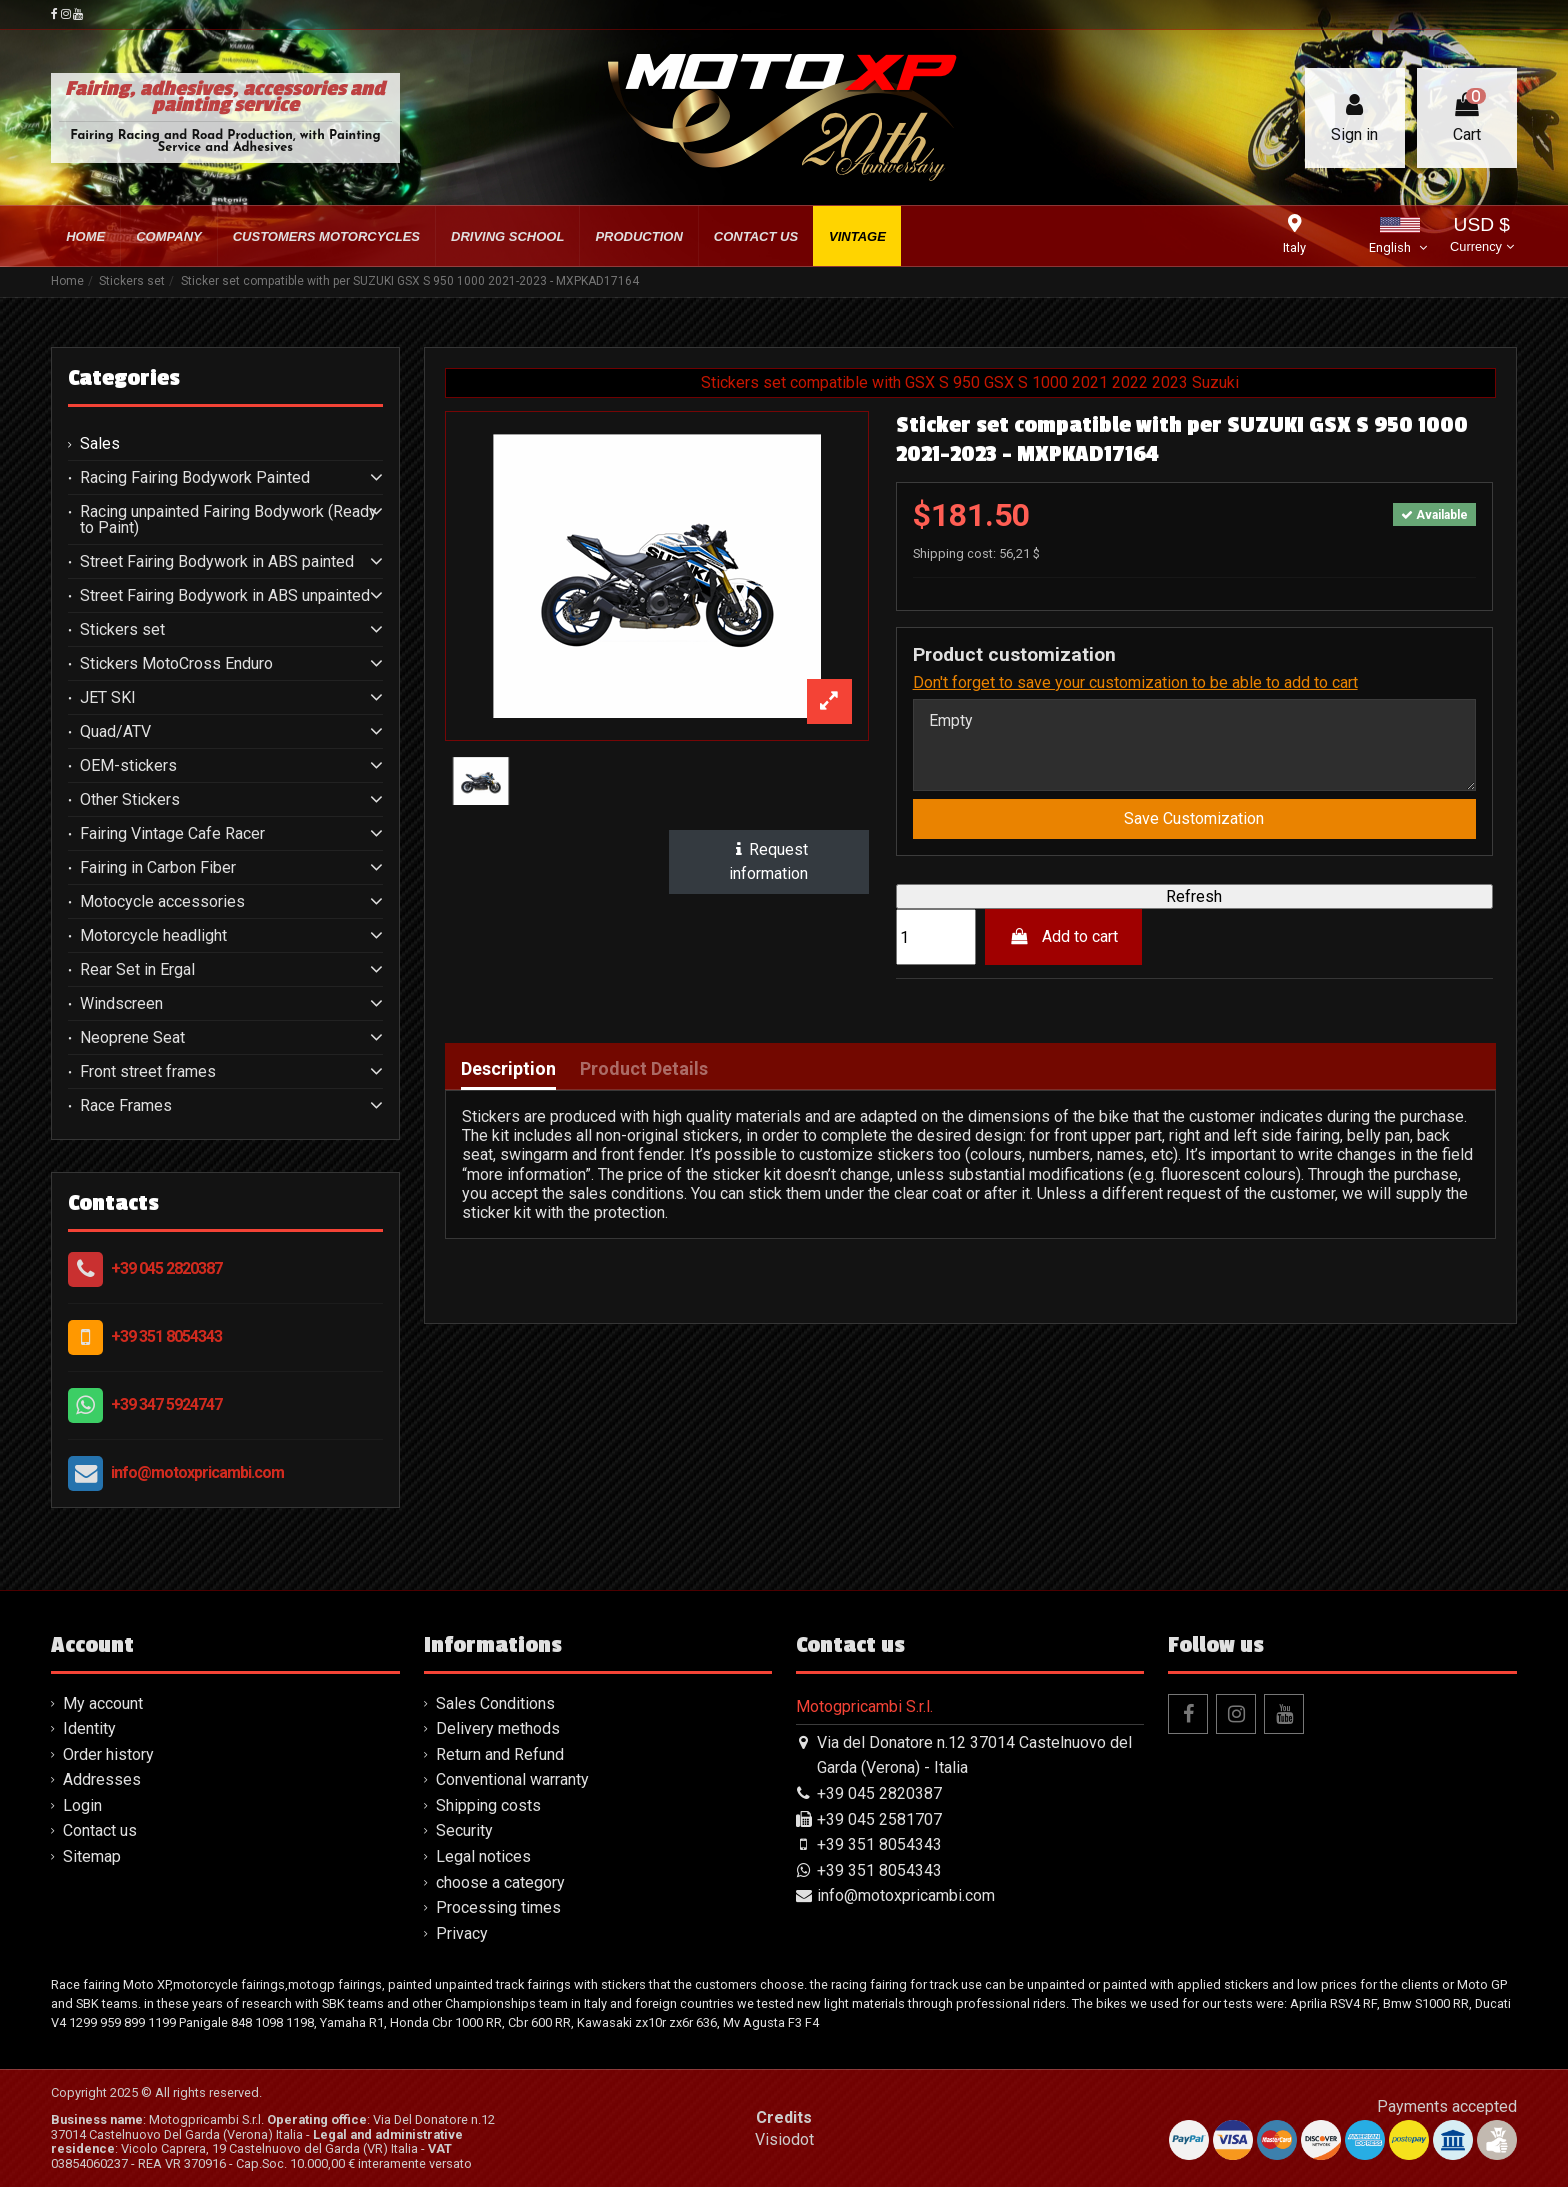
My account (103, 1703)
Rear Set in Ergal (137, 970)
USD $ (1481, 236)
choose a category (500, 1882)
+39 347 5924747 (166, 1404)
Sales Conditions (495, 1703)
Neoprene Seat (132, 1038)
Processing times (498, 1907)
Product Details (644, 1070)
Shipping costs (488, 1805)
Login (82, 1805)
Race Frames (126, 1106)
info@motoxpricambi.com (197, 1472)
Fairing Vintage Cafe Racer (172, 834)
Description (508, 1070)
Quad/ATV (115, 732)
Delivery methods (498, 1728)
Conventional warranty (512, 1779)
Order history (108, 1754)
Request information (769, 861)
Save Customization (1194, 819)
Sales (100, 444)
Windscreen (121, 1004)
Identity (89, 1728)
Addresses (102, 1779)
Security (464, 1830)
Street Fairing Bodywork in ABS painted (217, 562)
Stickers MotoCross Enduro (176, 664)
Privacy (462, 1933)
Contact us (100, 1830)
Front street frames (148, 1072)
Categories (124, 378)
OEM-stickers (128, 766)
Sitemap (92, 1856)
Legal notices (483, 1856)
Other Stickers (130, 800)
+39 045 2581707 (879, 1819)
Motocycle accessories (162, 902)
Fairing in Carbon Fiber (158, 868)
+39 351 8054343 (166, 1336)
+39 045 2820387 (166, 1268)
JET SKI (108, 698)
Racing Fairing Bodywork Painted (195, 478)
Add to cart (1063, 937)
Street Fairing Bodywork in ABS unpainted (225, 596)
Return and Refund (500, 1754)
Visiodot (784, 2139)
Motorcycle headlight (153, 936)
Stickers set (122, 630)
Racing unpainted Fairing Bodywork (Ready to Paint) (228, 520)
